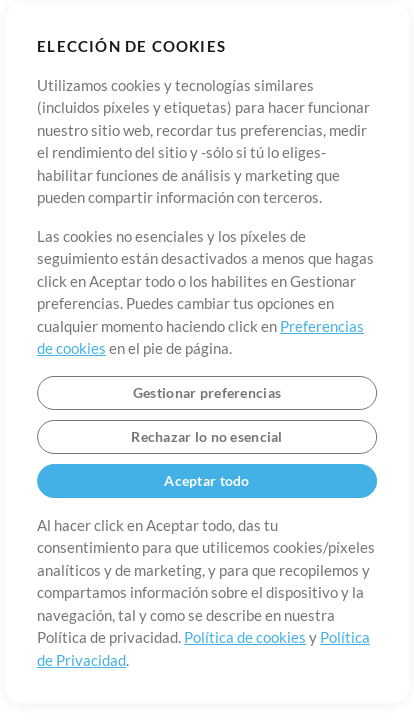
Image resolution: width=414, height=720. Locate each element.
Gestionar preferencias (207, 392)
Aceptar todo (206, 480)
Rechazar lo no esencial (206, 436)
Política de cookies (245, 637)
